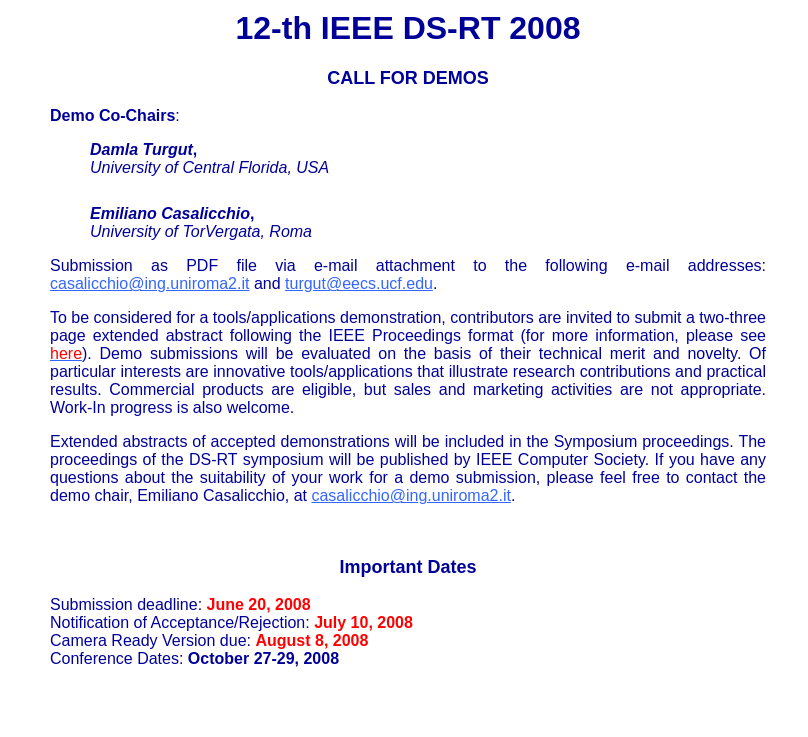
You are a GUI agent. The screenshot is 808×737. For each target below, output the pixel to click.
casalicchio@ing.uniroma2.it (149, 283)
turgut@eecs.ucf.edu (359, 283)
